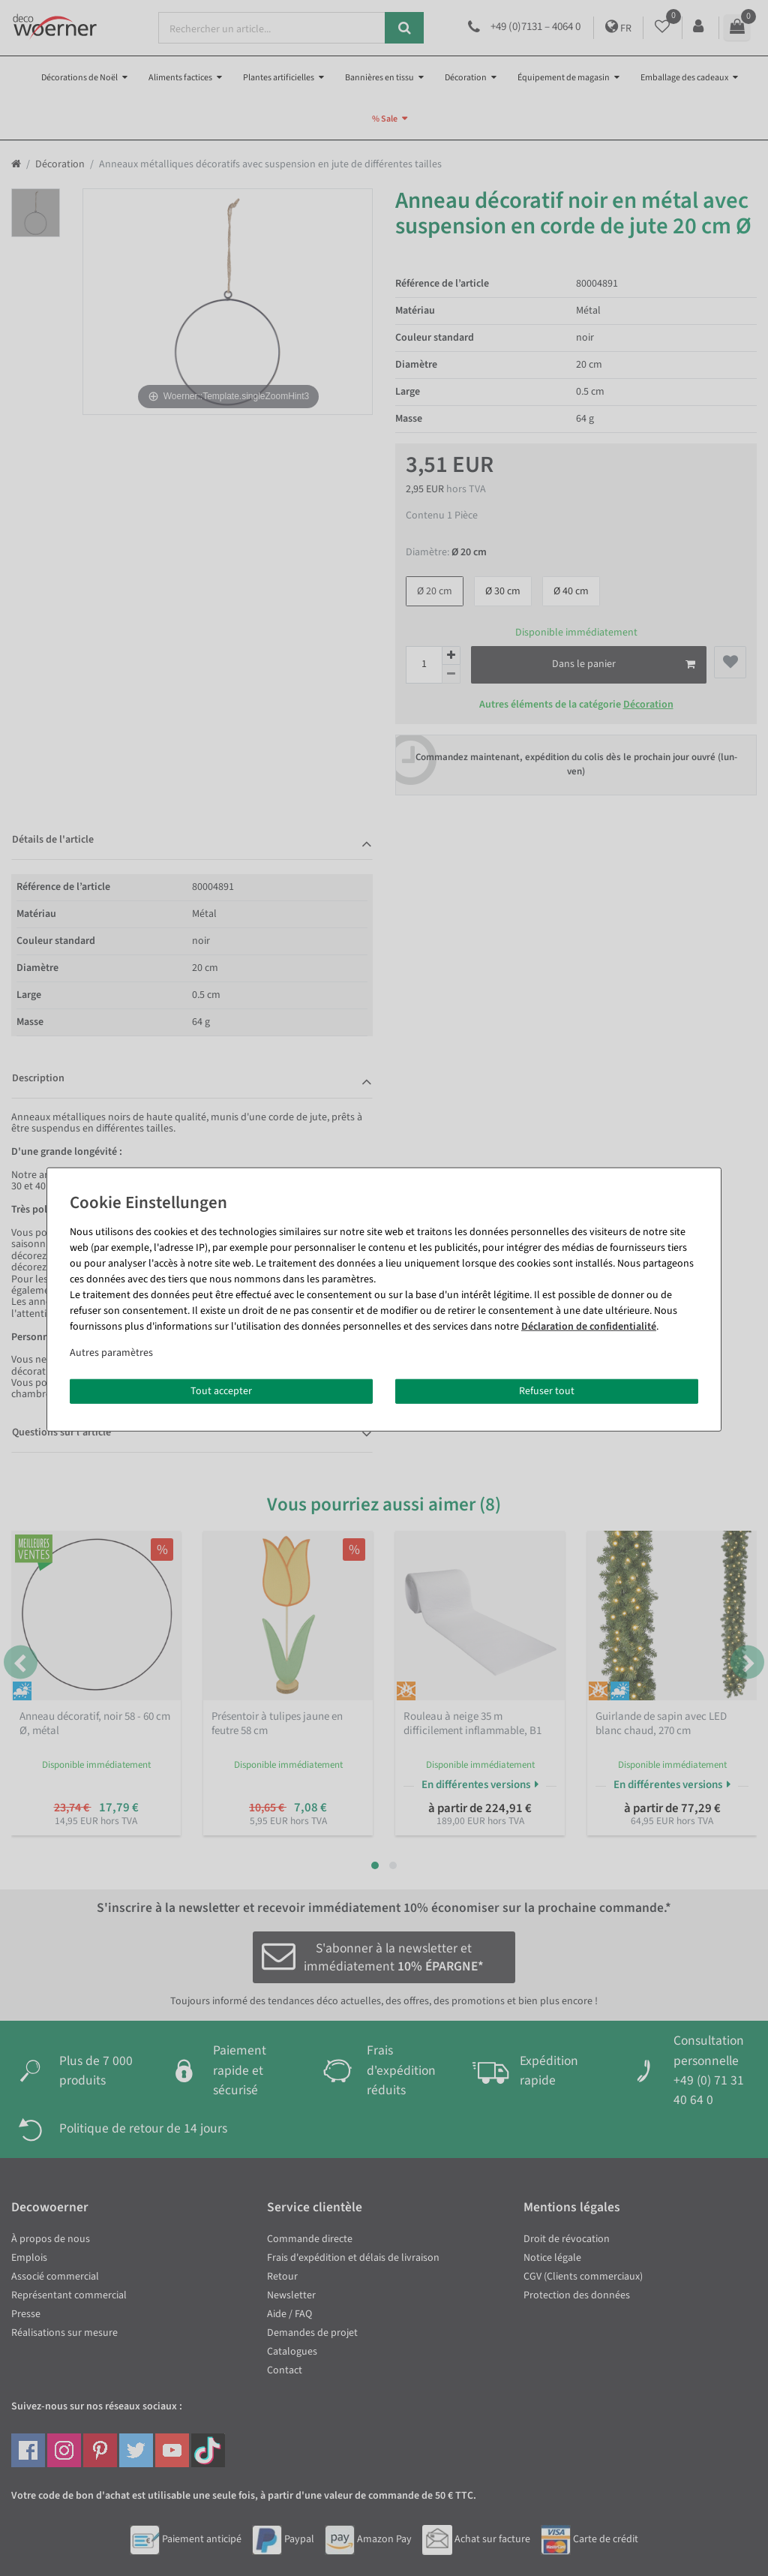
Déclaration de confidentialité (588, 1325)
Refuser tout (546, 1390)
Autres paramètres (111, 1352)
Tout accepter (221, 1390)
